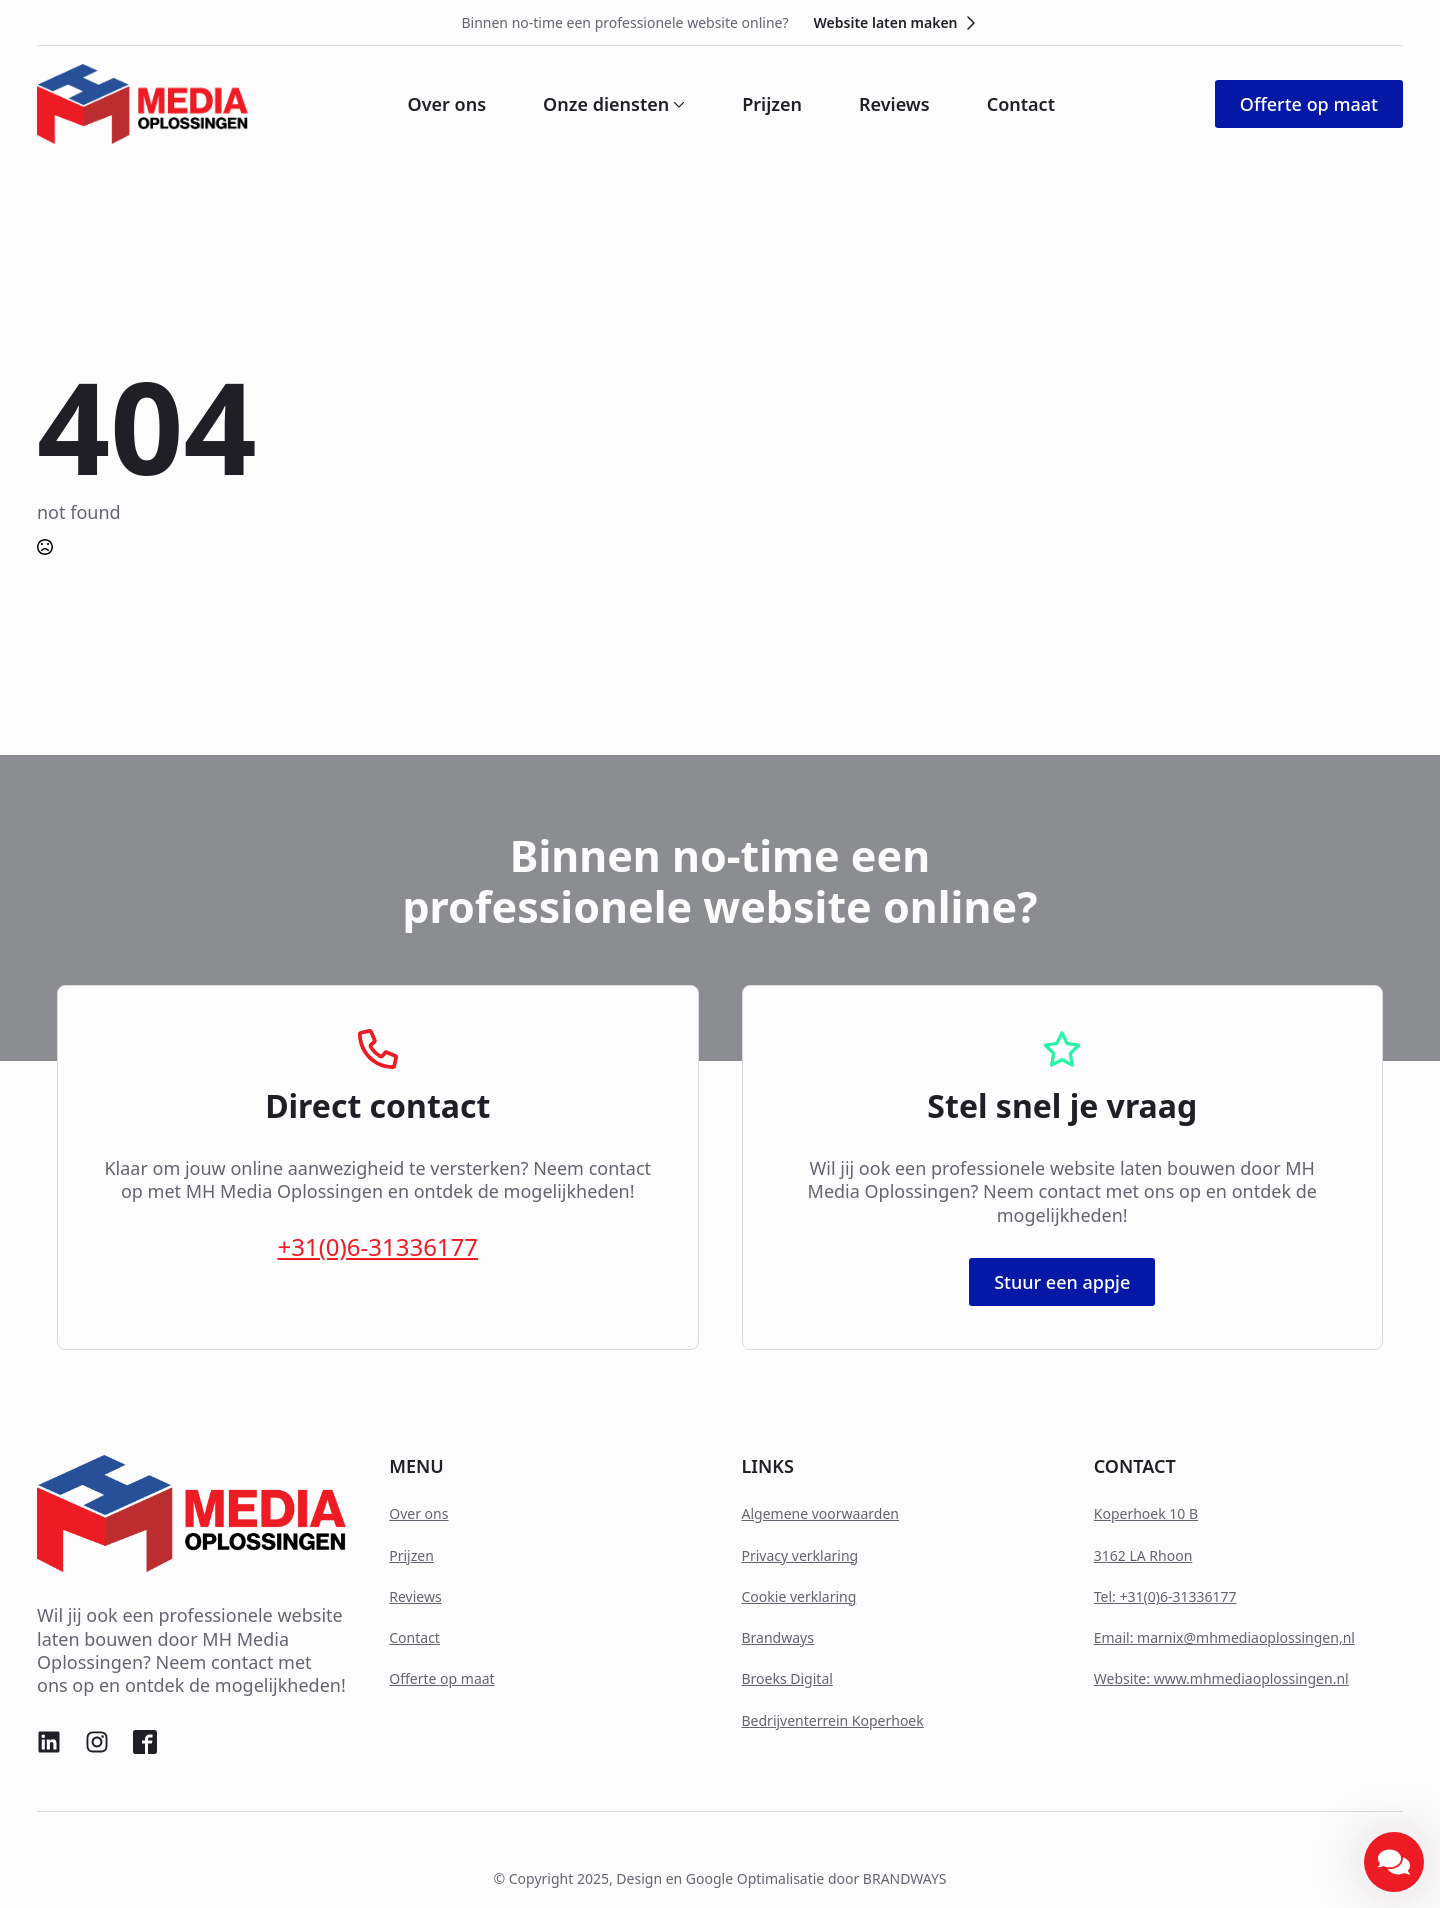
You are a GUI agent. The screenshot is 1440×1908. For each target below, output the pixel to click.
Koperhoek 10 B (1146, 1513)
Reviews (894, 104)
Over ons (447, 104)
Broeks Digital (787, 1678)
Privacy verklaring (800, 1555)
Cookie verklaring (799, 1596)
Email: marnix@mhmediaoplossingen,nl (1224, 1637)
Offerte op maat (441, 1678)
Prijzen (772, 104)
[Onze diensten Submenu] (677, 104)
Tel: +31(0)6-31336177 (1165, 1596)
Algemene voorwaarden (820, 1513)
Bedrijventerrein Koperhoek (833, 1720)
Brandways (778, 1637)
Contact (1021, 104)
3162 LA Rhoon (1143, 1555)
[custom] (49, 1742)
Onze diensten (606, 104)
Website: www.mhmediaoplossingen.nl (1221, 1678)
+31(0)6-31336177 (377, 1246)
